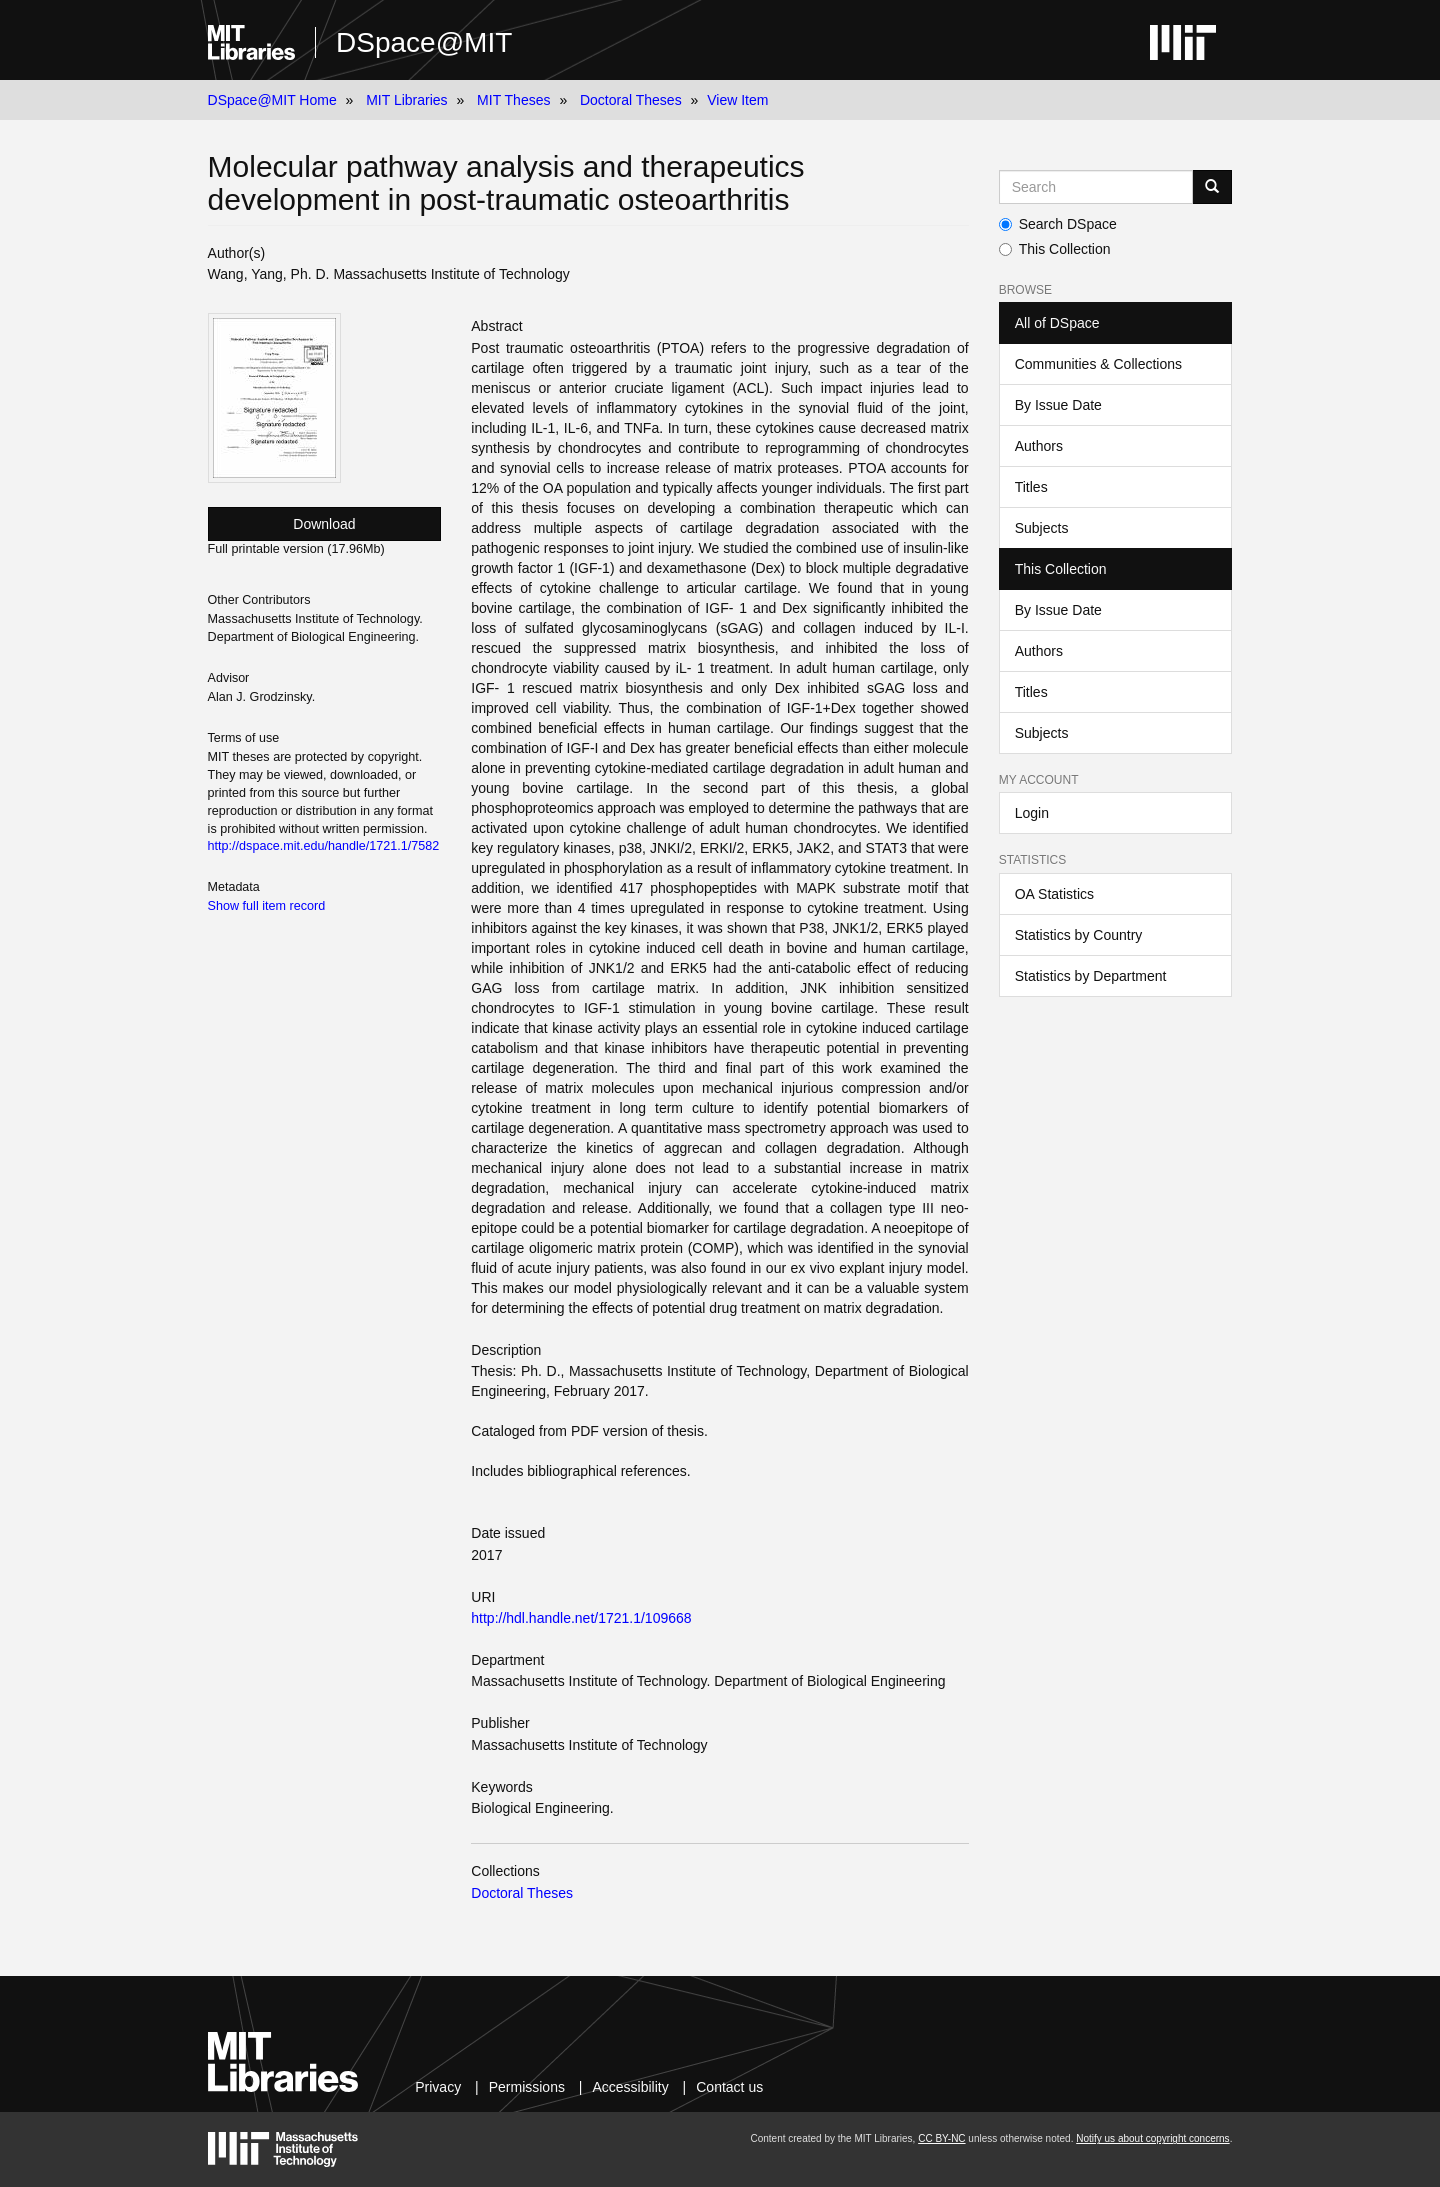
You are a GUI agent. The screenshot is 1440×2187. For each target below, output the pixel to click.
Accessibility (630, 2087)
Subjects (1042, 528)
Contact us (729, 2087)
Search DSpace (1058, 224)
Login (1032, 813)
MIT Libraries (406, 100)
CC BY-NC (941, 2138)
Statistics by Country (1079, 935)
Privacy (438, 2087)
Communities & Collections (1098, 364)
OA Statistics (1054, 894)
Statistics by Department (1091, 976)
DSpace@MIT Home (272, 100)
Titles (1031, 487)
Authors (1039, 446)
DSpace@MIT (424, 42)
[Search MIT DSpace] (1096, 187)
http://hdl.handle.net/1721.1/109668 (581, 1618)
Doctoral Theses (631, 100)
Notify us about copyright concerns (1152, 2138)
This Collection (1055, 249)
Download (324, 524)
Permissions (527, 2087)
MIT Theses (513, 100)
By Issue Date (1058, 405)
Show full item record (267, 906)
